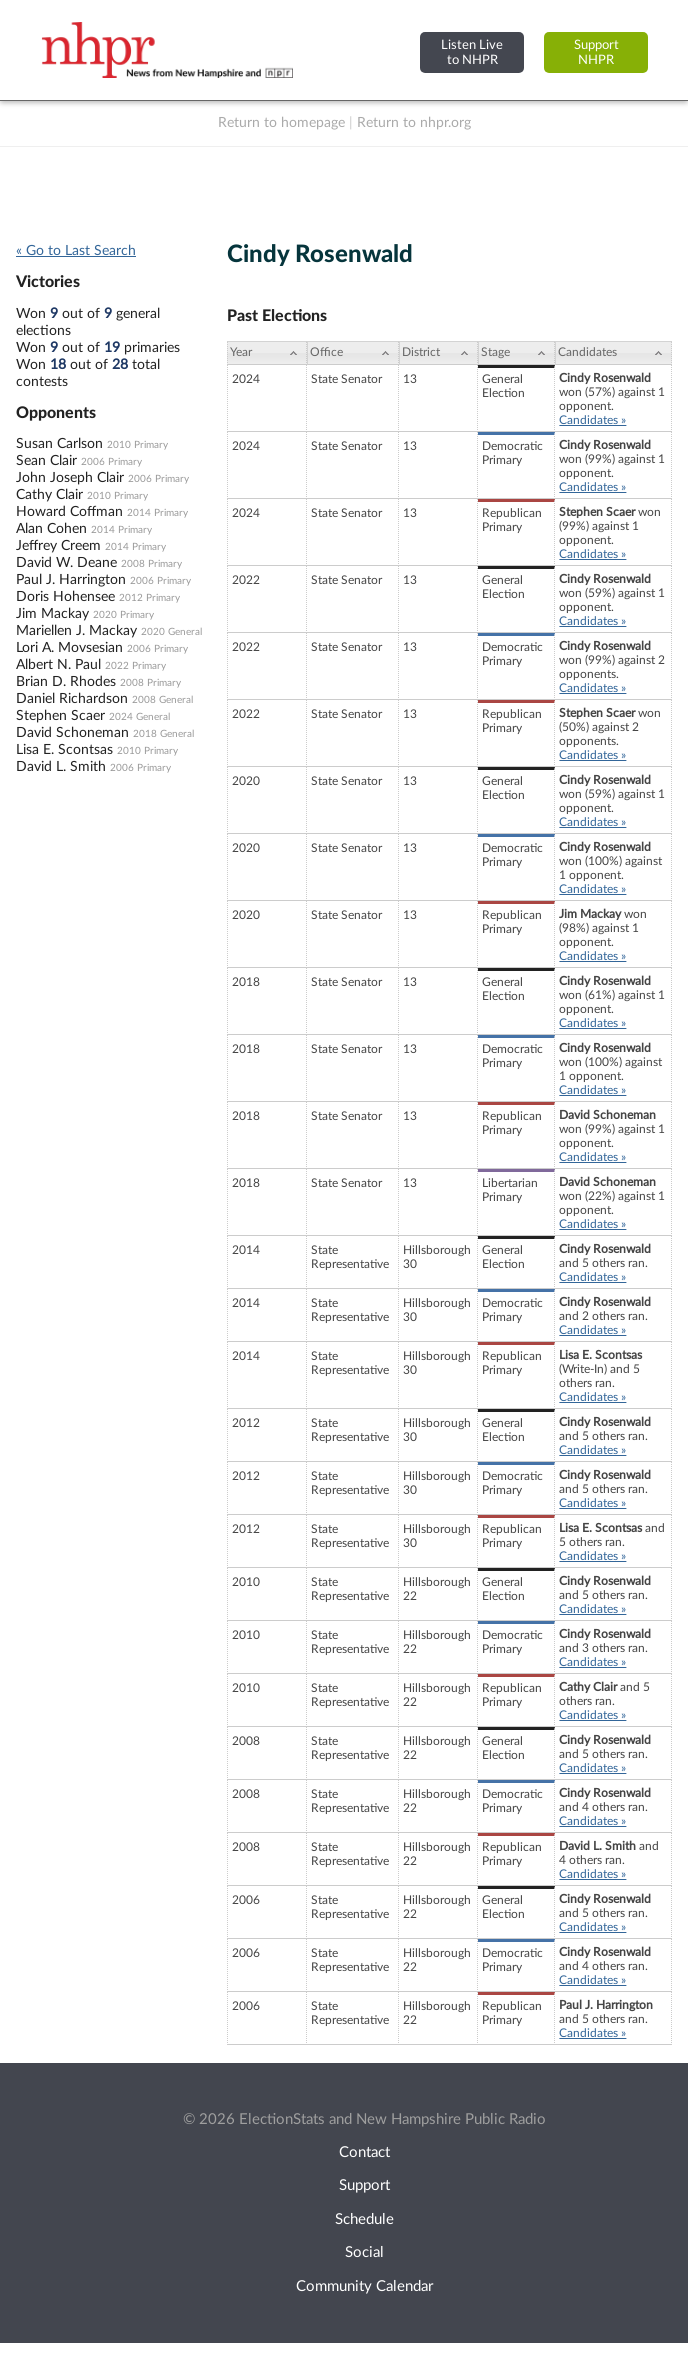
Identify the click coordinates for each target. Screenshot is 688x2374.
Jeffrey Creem (58, 546)
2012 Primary (149, 598)
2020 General (171, 632)
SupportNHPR (596, 52)
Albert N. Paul (58, 665)
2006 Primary (111, 462)
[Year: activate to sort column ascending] (267, 353)
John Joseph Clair (70, 478)
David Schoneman (72, 733)
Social (364, 2252)
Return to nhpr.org (414, 123)
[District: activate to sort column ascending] (439, 353)
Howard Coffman (69, 512)
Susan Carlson (59, 444)
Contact (364, 2152)
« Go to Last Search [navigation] (76, 251)
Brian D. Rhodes (66, 682)
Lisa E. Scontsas (64, 750)
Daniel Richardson (72, 699)
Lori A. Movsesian (69, 648)
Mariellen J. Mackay (76, 631)
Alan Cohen (51, 529)
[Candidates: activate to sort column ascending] (613, 353)
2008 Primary (151, 564)
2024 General (139, 717)
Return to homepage (281, 123)
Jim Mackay (52, 614)
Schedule (364, 2219)
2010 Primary (137, 445)
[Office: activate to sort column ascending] (353, 353)
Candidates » (592, 420)
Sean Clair (46, 461)
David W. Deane (66, 563)
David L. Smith (61, 767)
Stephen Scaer (60, 716)
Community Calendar (364, 2286)
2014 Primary (157, 513)
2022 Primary (135, 666)
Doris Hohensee (65, 597)
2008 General (162, 700)
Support (364, 2185)
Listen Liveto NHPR (472, 52)
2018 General (163, 734)
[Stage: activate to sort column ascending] (516, 353)
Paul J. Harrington (71, 580)
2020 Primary (123, 615)
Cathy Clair (49, 495)
